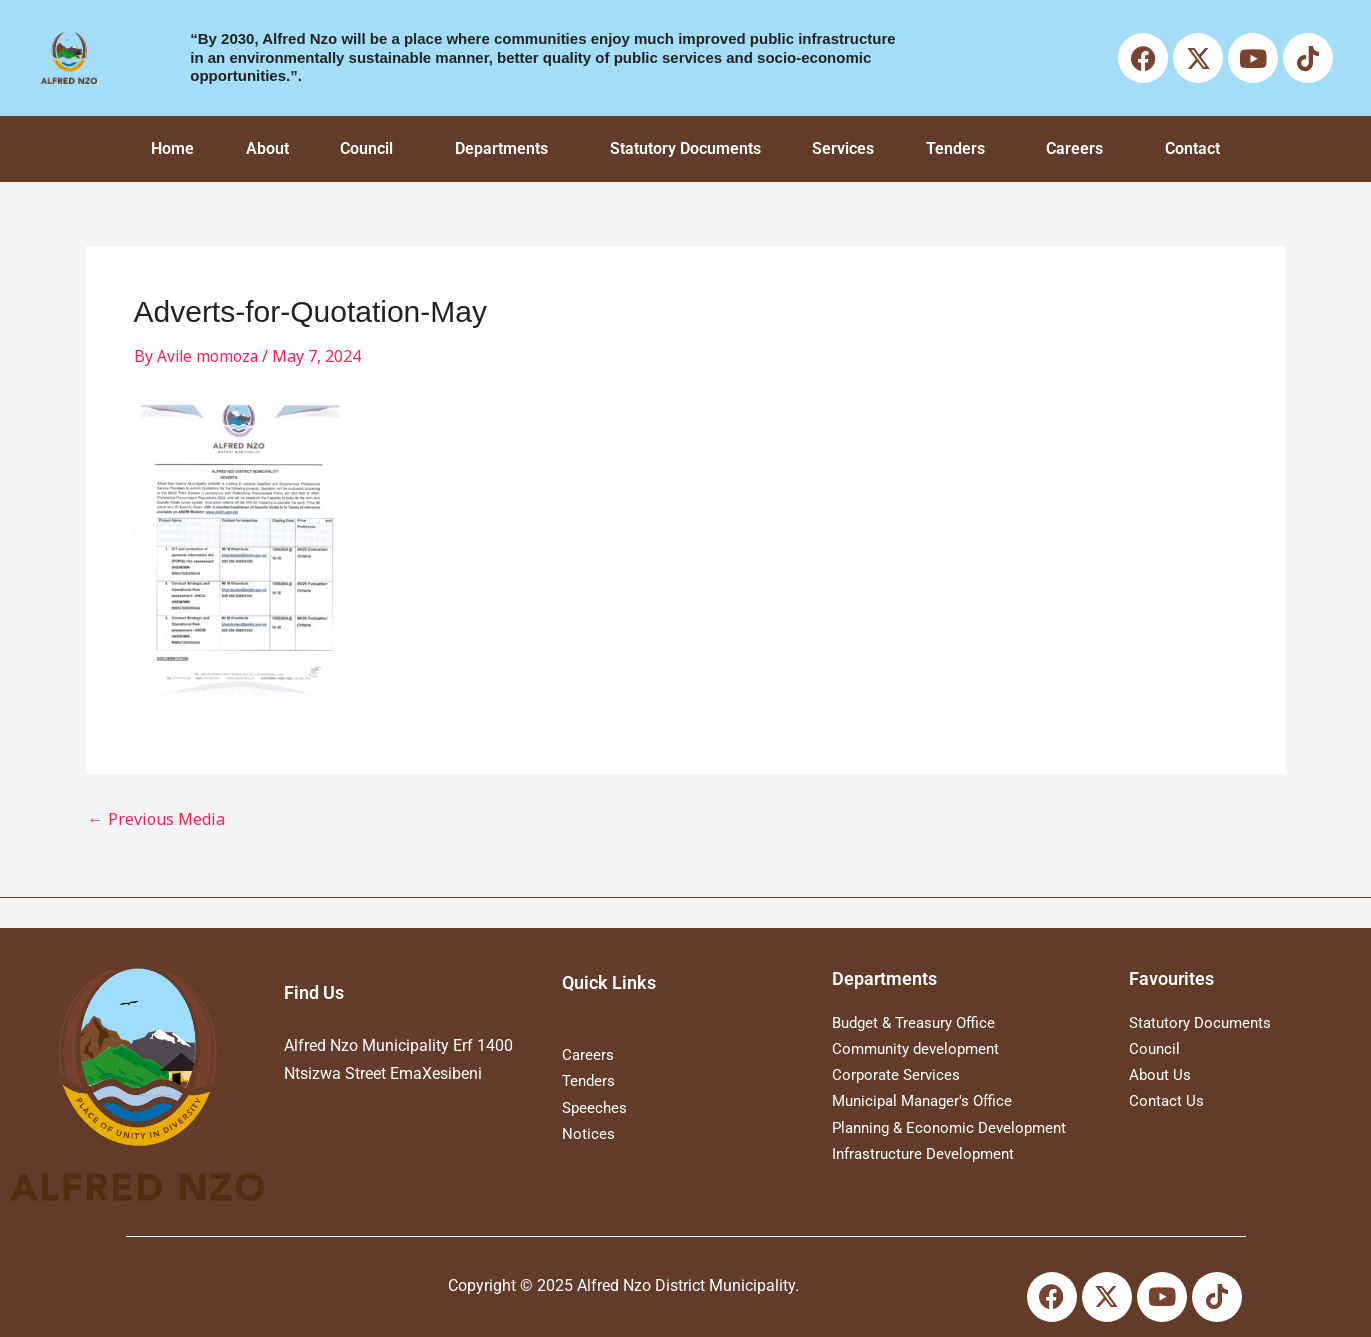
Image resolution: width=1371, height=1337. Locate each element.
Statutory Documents (685, 148)
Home (172, 148)
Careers (1074, 148)
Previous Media (156, 819)
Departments (501, 148)
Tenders (955, 148)
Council (366, 148)
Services (843, 148)
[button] (372, 149)
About (267, 148)
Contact (1192, 148)
